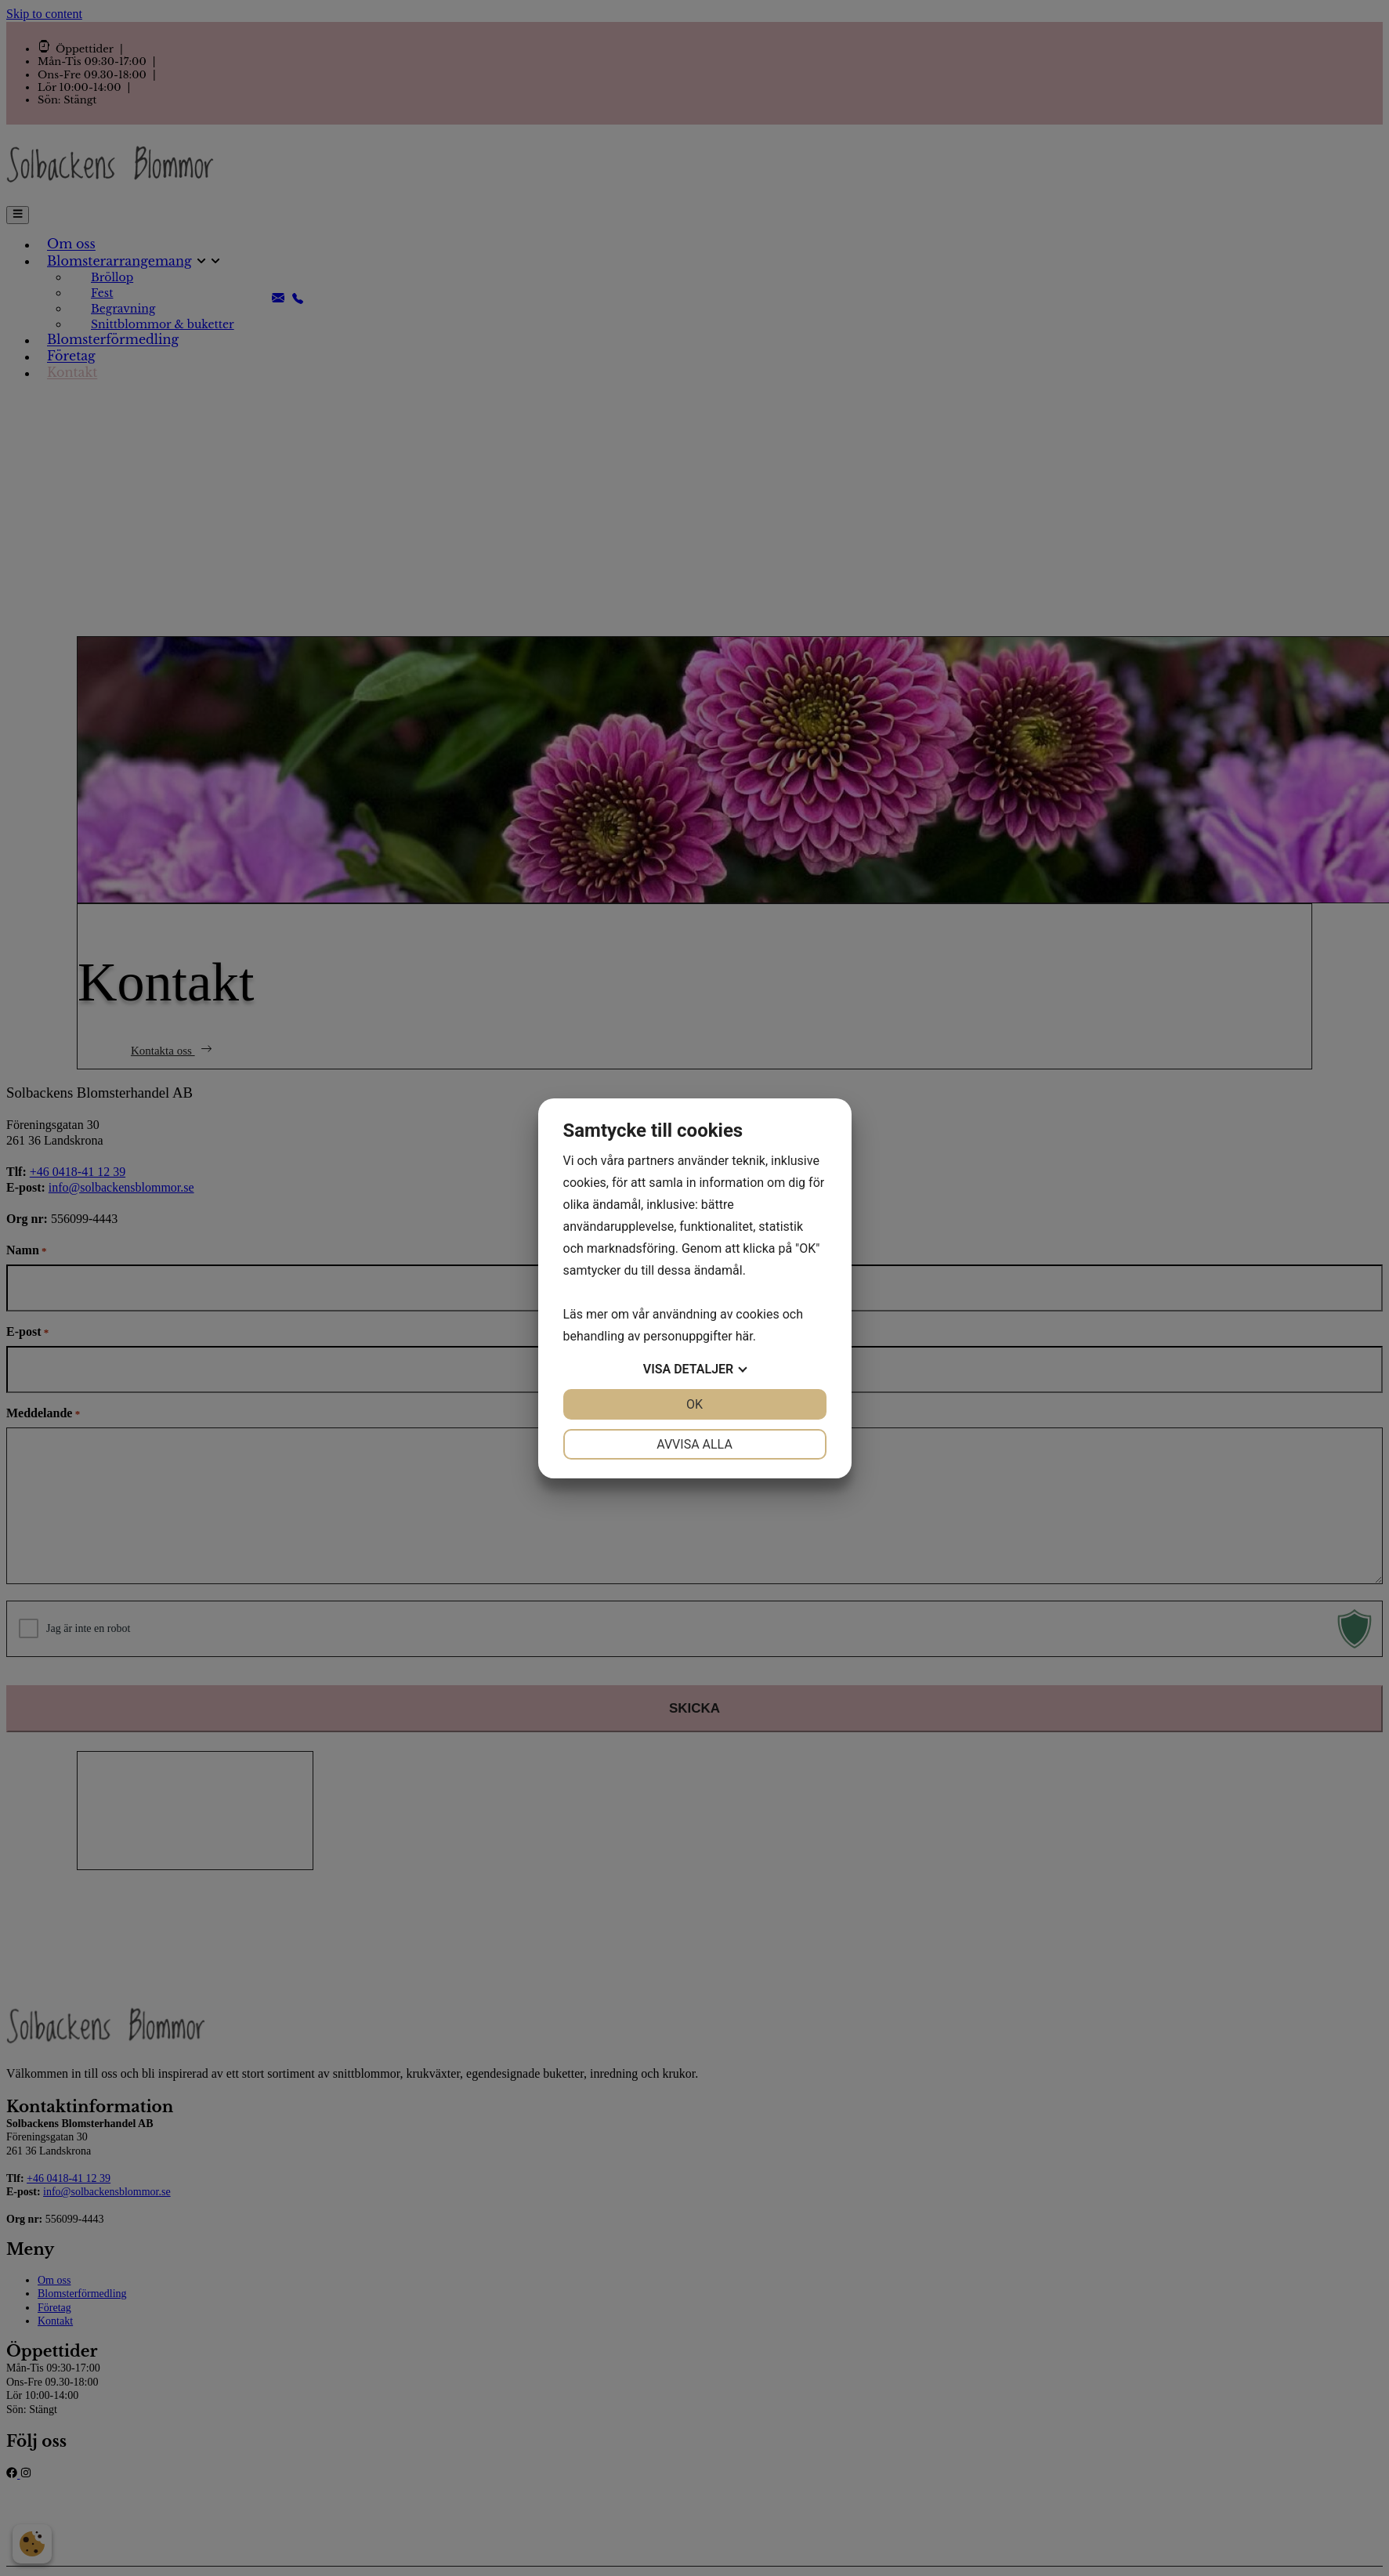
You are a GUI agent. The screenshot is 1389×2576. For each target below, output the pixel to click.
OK (694, 1404)
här (744, 1336)
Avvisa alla (694, 1444)
